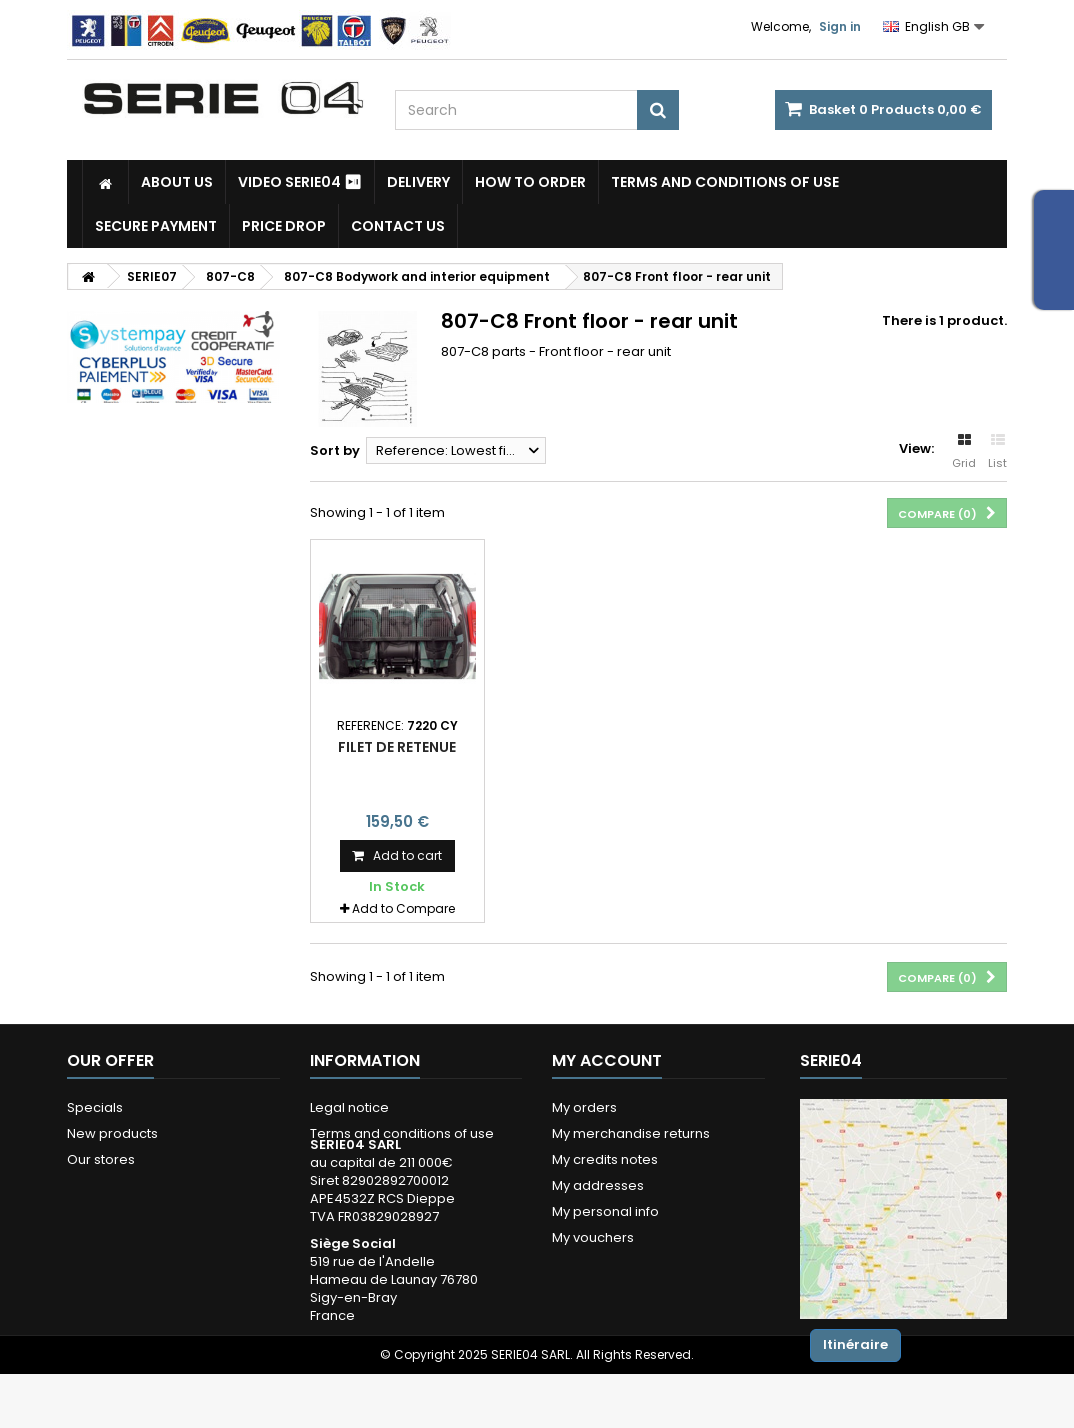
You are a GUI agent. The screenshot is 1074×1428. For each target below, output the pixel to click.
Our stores (101, 1159)
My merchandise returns (631, 1133)
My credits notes (605, 1159)
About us (177, 182)
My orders (584, 1107)
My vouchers (593, 1237)
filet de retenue (397, 747)
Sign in (840, 26)
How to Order (530, 182)
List (997, 452)
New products (112, 1133)
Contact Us (398, 226)
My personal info (605, 1211)
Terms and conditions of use (725, 182)
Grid (964, 452)
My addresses (598, 1185)
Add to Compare (403, 908)
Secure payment (156, 226)
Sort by (335, 450)
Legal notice (349, 1107)
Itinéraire (855, 1344)
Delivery (418, 182)
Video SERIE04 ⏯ (300, 182)
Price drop (284, 226)
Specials (95, 1107)
